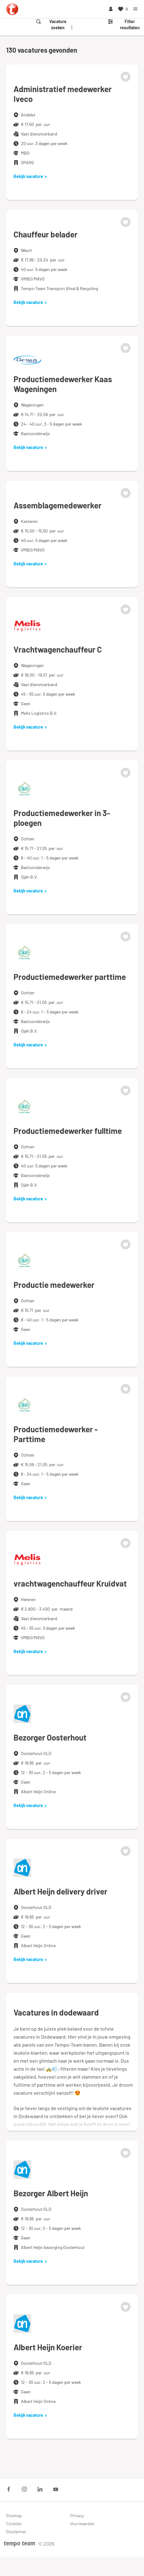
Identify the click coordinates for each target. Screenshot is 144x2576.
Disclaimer (16, 2531)
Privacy (77, 2515)
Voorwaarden (82, 2523)
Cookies (14, 2523)
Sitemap (14, 2515)
